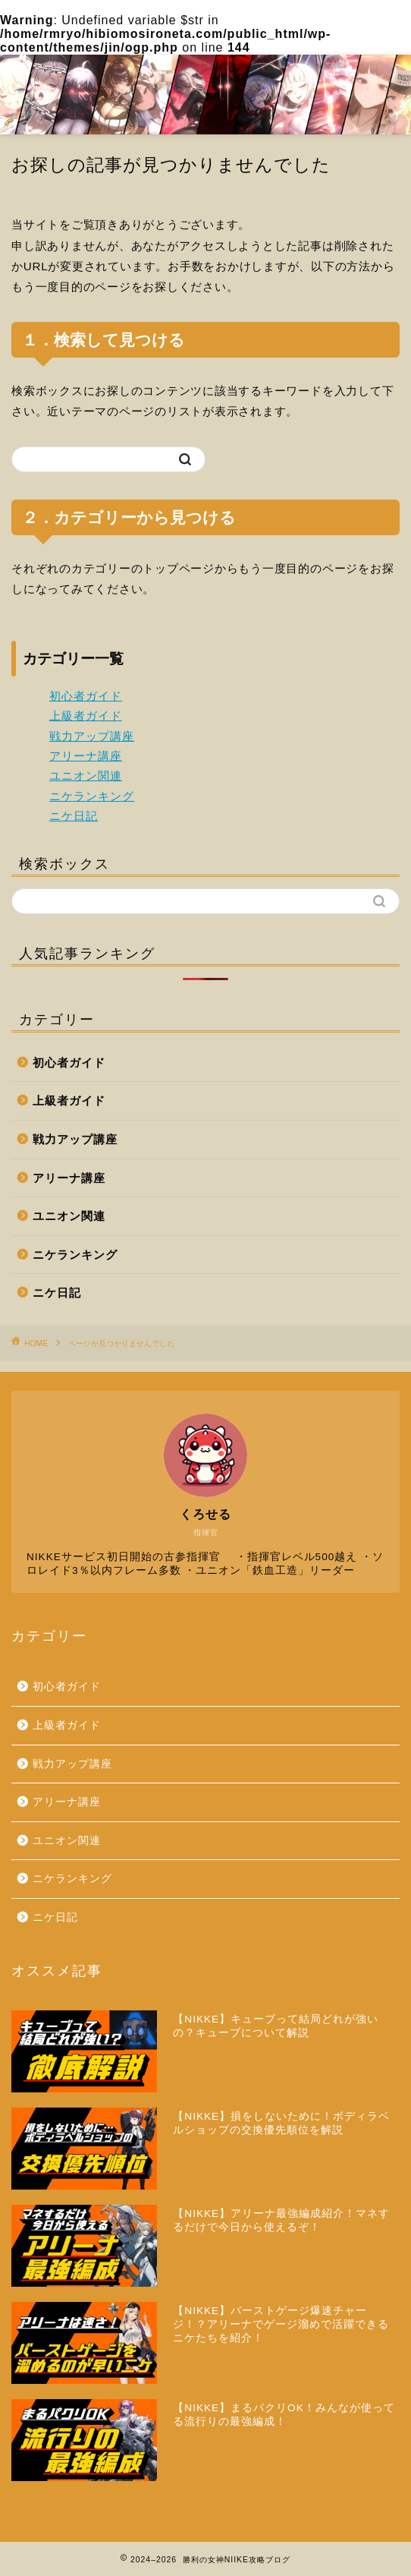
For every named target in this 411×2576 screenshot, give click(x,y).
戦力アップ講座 (91, 736)
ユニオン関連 (85, 775)
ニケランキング (91, 796)
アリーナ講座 (85, 755)
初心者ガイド (85, 695)
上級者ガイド (85, 715)
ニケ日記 (73, 815)
